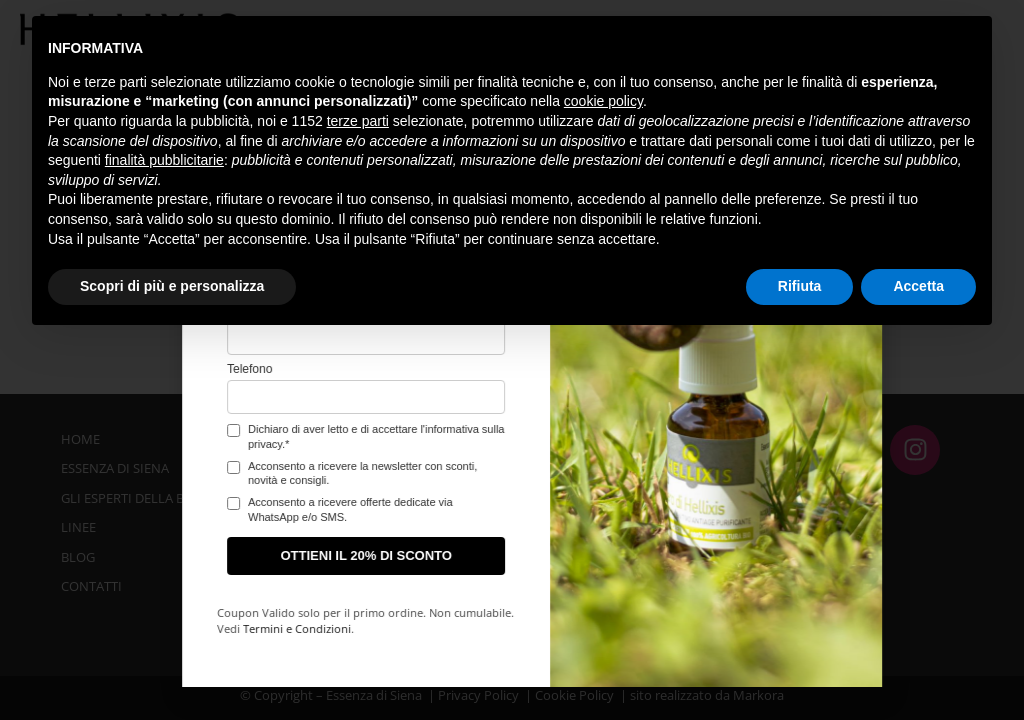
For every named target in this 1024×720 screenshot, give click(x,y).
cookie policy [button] (603, 101)
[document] (512, 360)
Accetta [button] (918, 286)
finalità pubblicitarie (164, 160)
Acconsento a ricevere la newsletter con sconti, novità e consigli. (152, 473)
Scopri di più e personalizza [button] (172, 286)
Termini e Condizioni (87, 628)
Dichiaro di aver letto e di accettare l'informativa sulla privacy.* (166, 436)
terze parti (358, 121)
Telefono (39, 369)
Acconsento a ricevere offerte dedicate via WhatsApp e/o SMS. (140, 509)
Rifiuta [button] (800, 286)
